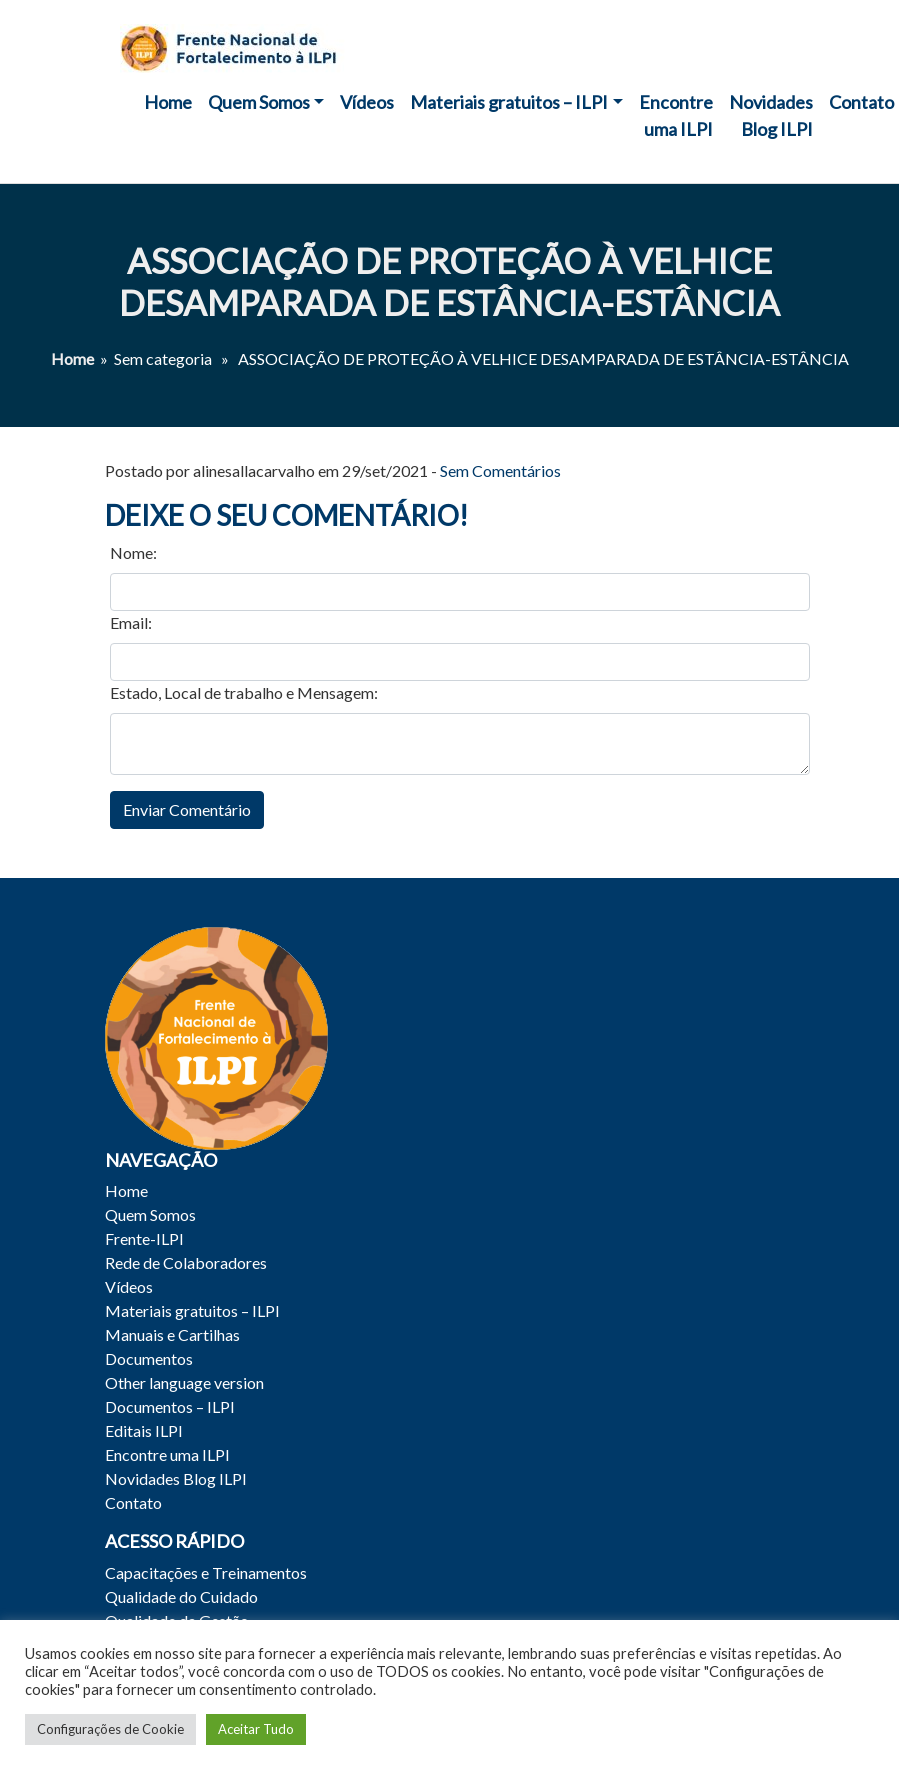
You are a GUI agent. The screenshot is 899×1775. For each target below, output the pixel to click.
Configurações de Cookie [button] (110, 1729)
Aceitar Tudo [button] (256, 1729)
